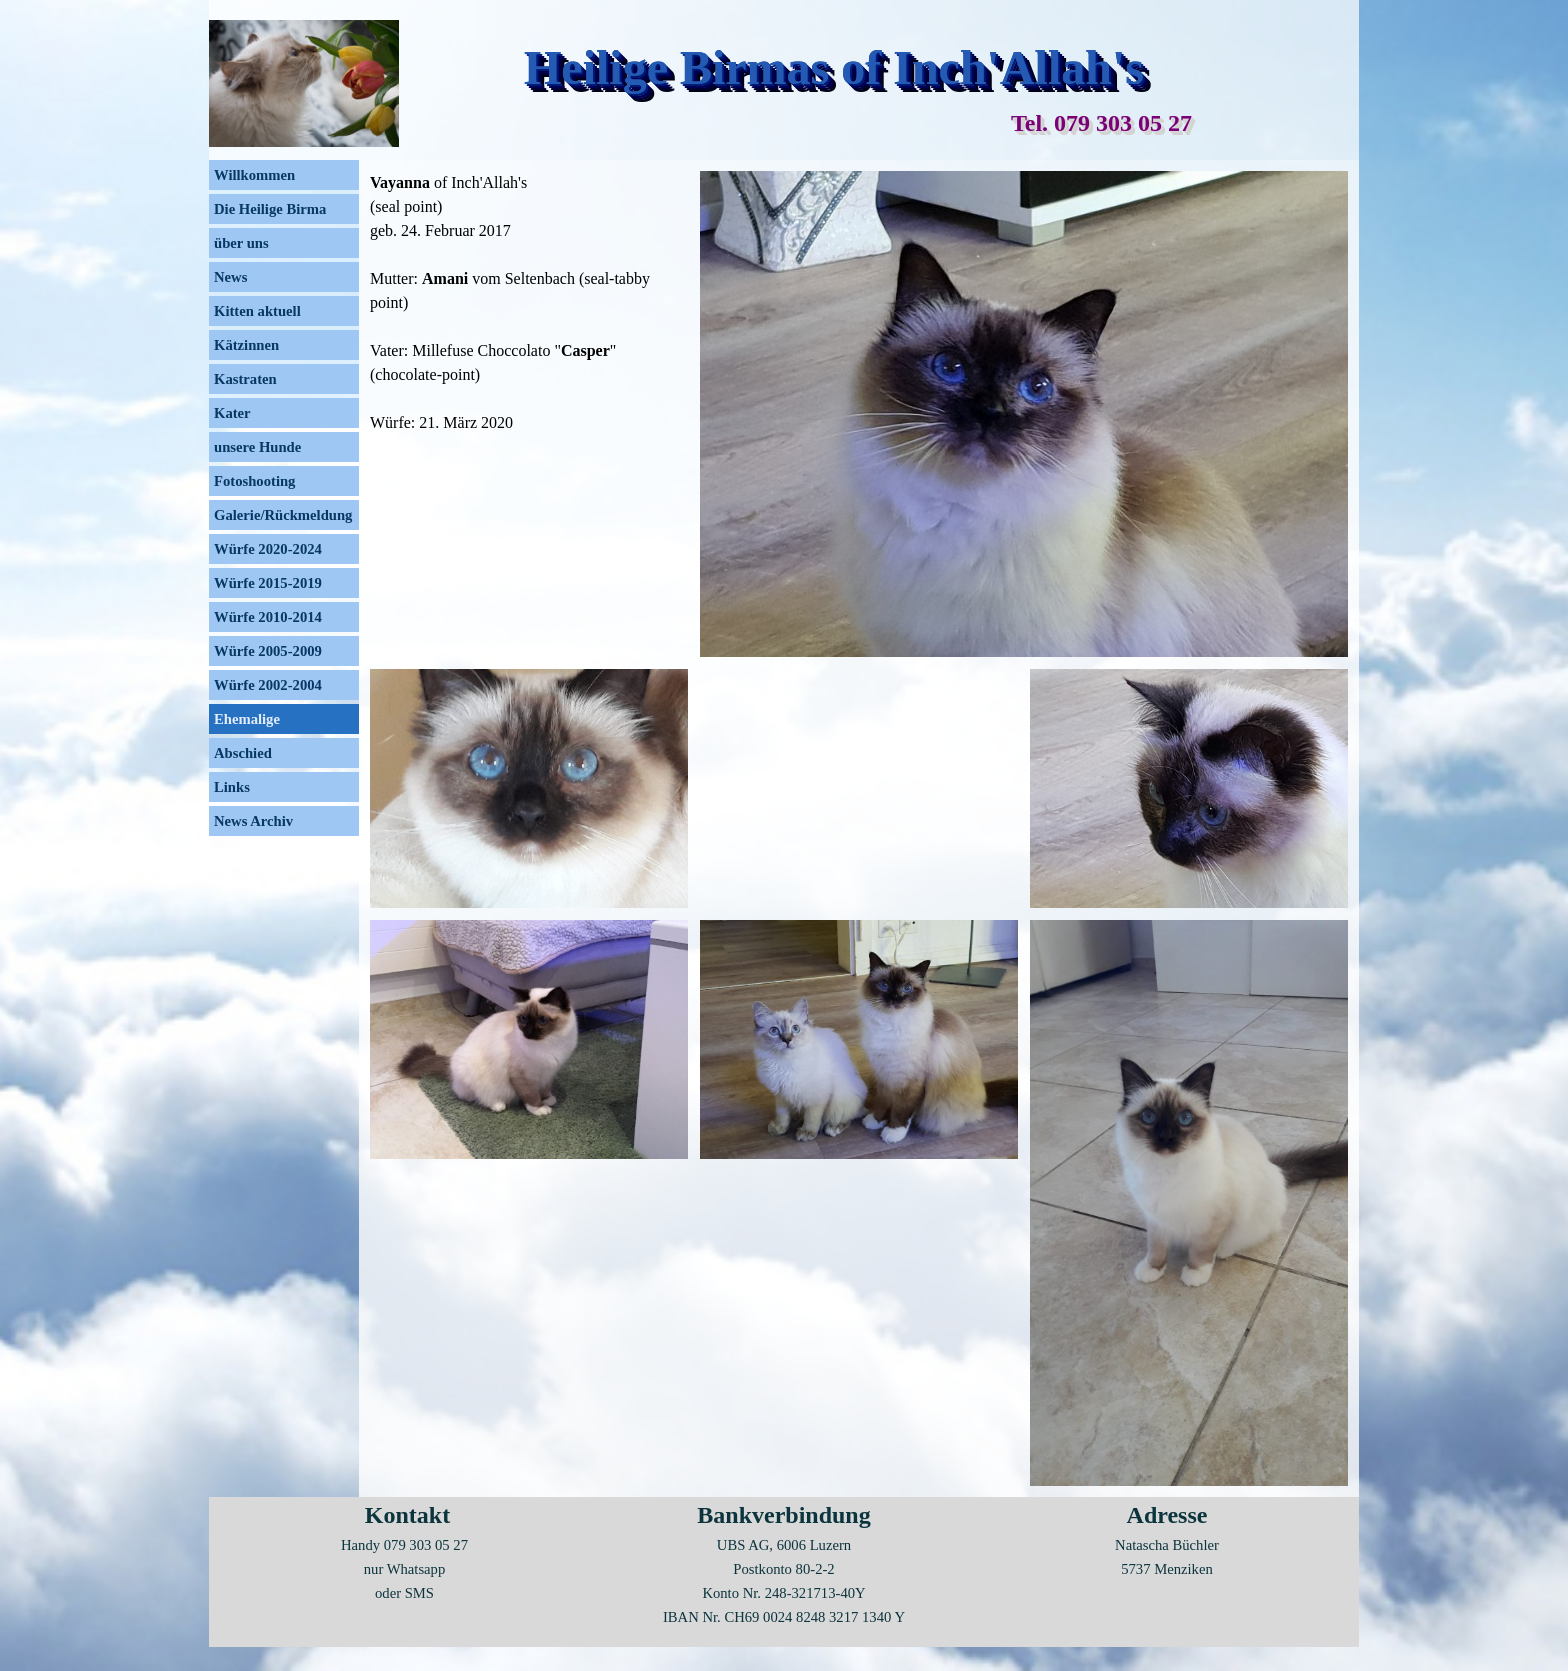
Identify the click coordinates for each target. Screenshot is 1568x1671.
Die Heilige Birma (270, 209)
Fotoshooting (254, 481)
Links (232, 787)
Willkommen (254, 175)
